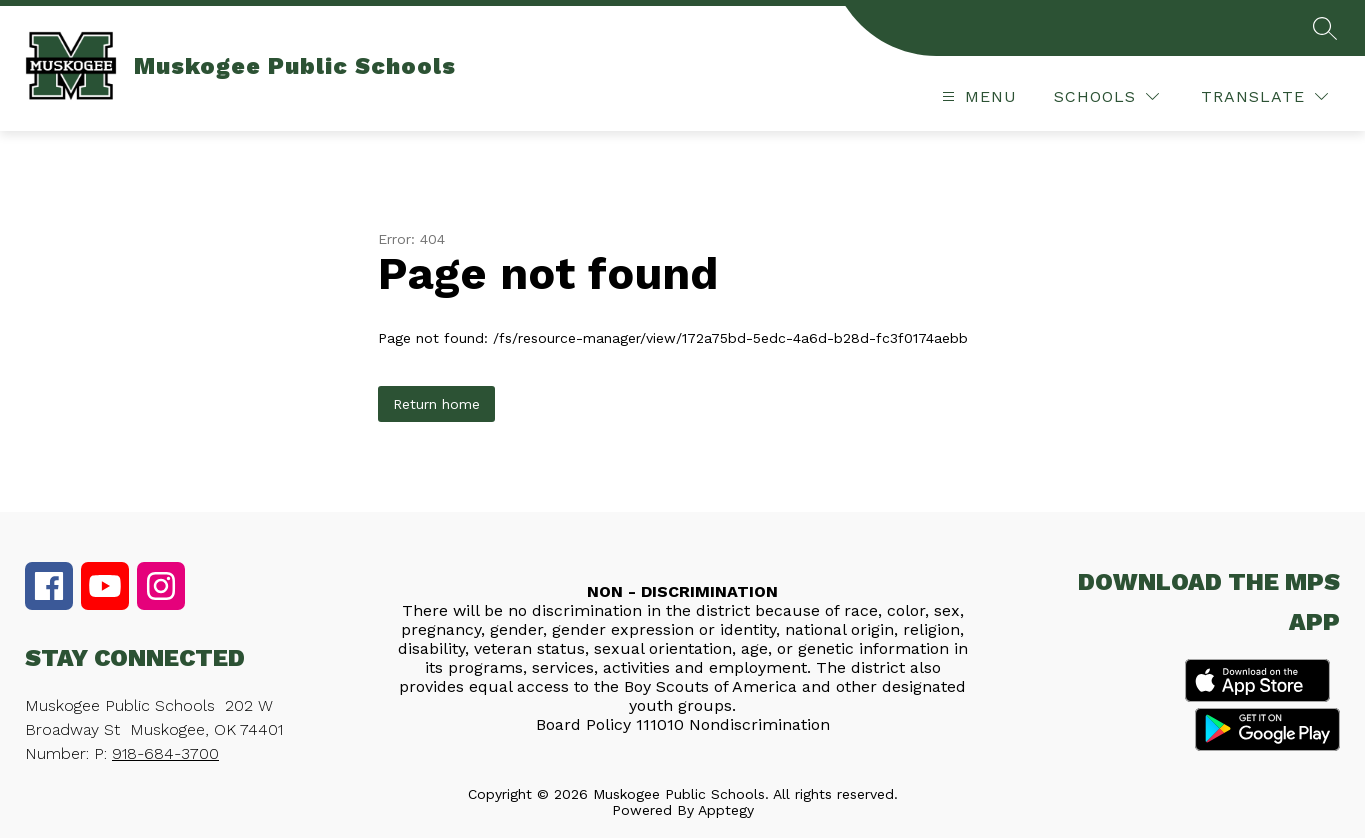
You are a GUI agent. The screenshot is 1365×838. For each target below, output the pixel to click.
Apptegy (726, 810)
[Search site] (1325, 28)
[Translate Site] (1264, 96)
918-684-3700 (165, 753)
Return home (436, 404)
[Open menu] (977, 96)
